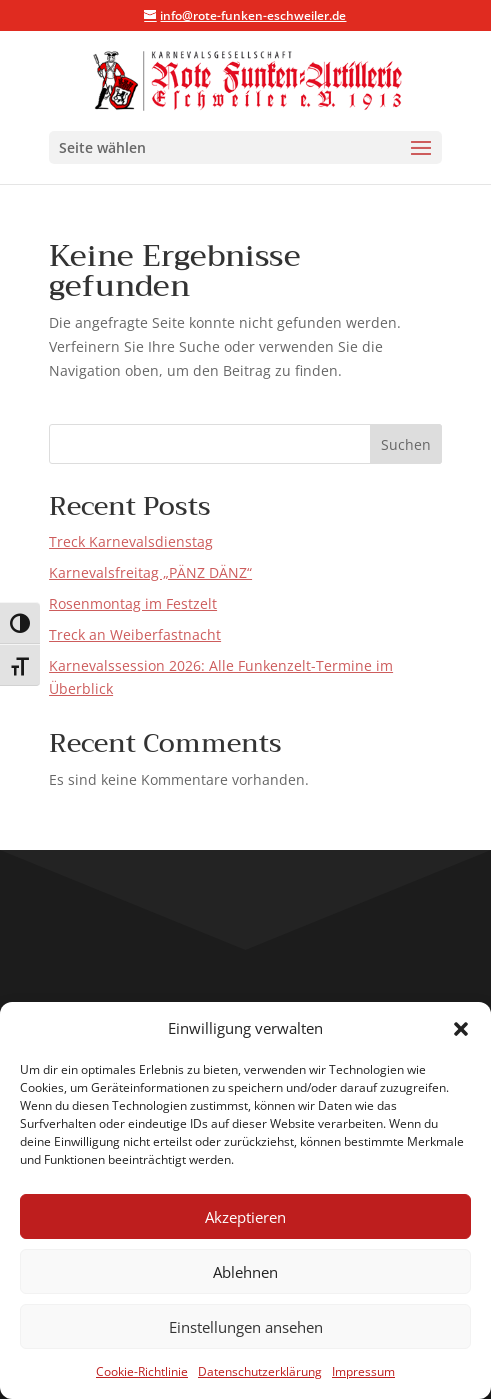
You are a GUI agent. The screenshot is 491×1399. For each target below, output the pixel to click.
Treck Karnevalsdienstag (131, 541)
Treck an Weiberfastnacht (135, 634)
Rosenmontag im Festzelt (133, 603)
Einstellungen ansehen (246, 1327)
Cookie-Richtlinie (142, 1371)
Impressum (363, 1371)
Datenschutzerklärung (260, 1371)
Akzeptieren (245, 1217)
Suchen (406, 444)
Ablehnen (245, 1272)
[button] (461, 1029)
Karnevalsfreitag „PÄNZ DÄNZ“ (150, 572)
